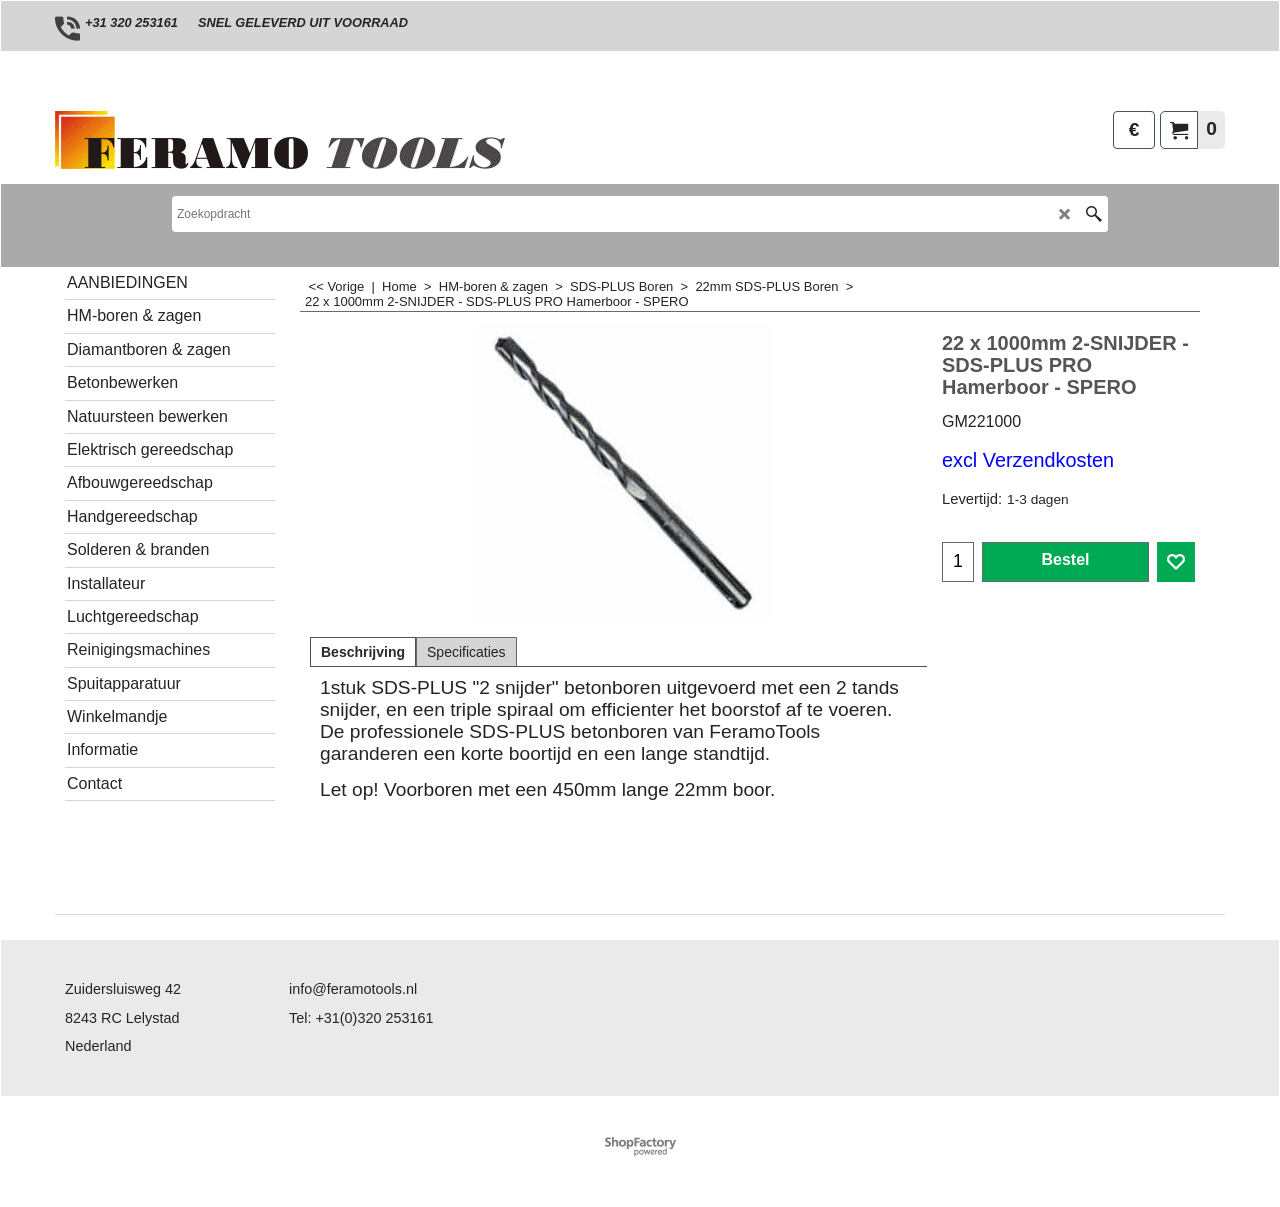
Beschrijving (363, 652)
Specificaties (466, 652)
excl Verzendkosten (1028, 460)
